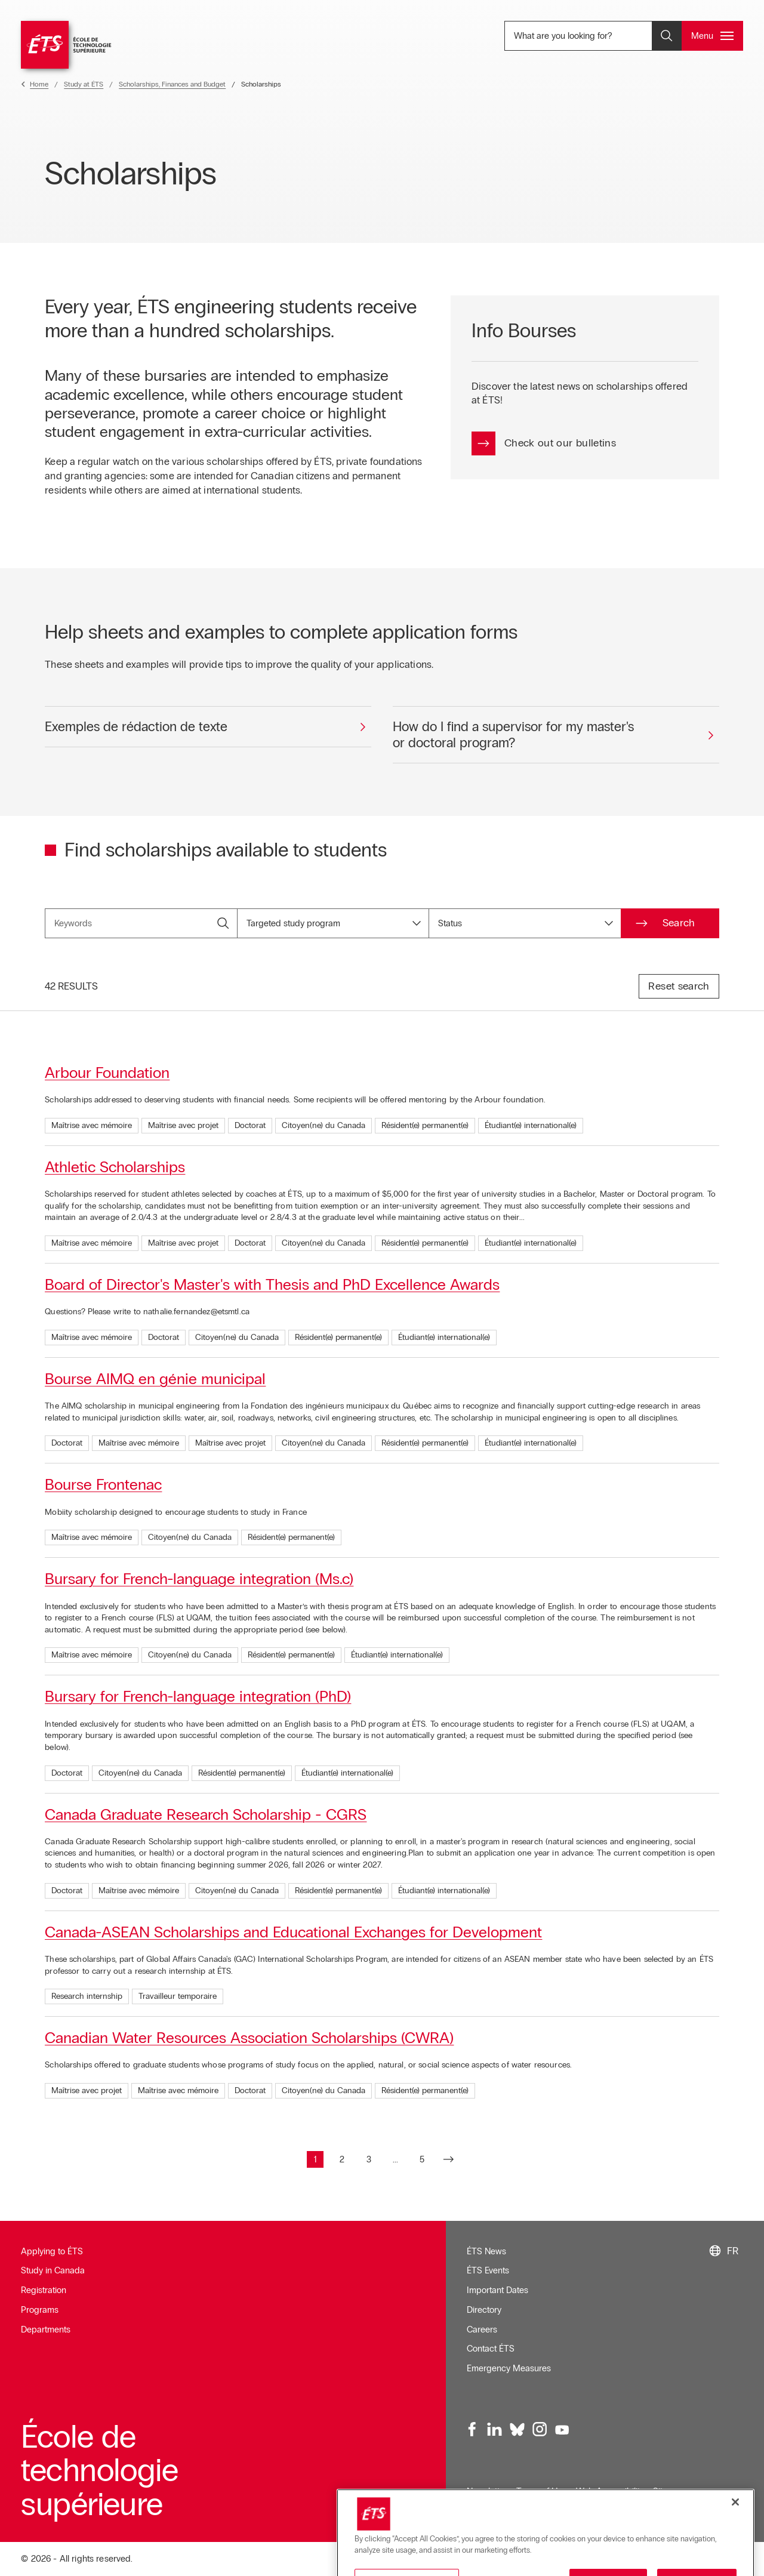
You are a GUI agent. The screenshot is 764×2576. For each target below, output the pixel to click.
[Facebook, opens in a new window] (472, 2430)
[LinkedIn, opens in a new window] (494, 2430)
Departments (45, 2329)
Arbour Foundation (107, 1072)
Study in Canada (53, 2270)
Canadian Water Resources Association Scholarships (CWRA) (249, 2037)
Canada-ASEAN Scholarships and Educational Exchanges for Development (293, 1932)
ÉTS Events (488, 2270)
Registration (43, 2290)
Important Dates (497, 2290)
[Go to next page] (448, 2159)
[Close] (735, 2550)
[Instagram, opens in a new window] (539, 2430)
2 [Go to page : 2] (345, 2161)
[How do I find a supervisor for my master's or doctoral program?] (556, 734)
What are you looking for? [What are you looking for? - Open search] (590, 35)
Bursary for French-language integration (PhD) (198, 1696)
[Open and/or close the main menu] (712, 36)
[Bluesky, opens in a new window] (517, 2430)
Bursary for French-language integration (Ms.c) (199, 1578)
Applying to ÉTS (52, 2251)
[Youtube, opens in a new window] (562, 2430)
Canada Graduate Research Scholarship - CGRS (205, 1814)
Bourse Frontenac (103, 1484)
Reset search (678, 986)
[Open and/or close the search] (667, 36)
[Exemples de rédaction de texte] (208, 726)
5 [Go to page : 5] (425, 2161)
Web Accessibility (610, 2491)
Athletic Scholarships (115, 1166)
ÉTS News (486, 2251)
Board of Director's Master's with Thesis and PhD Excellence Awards (272, 1284)
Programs (39, 2309)
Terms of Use (541, 2491)
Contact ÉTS (491, 2348)
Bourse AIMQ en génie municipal (155, 1378)
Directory (484, 2309)
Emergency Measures (509, 2368)
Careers (482, 2329)
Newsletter (487, 2491)
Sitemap (669, 2491)
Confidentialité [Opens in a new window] (494, 2511)
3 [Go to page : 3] (371, 2161)
